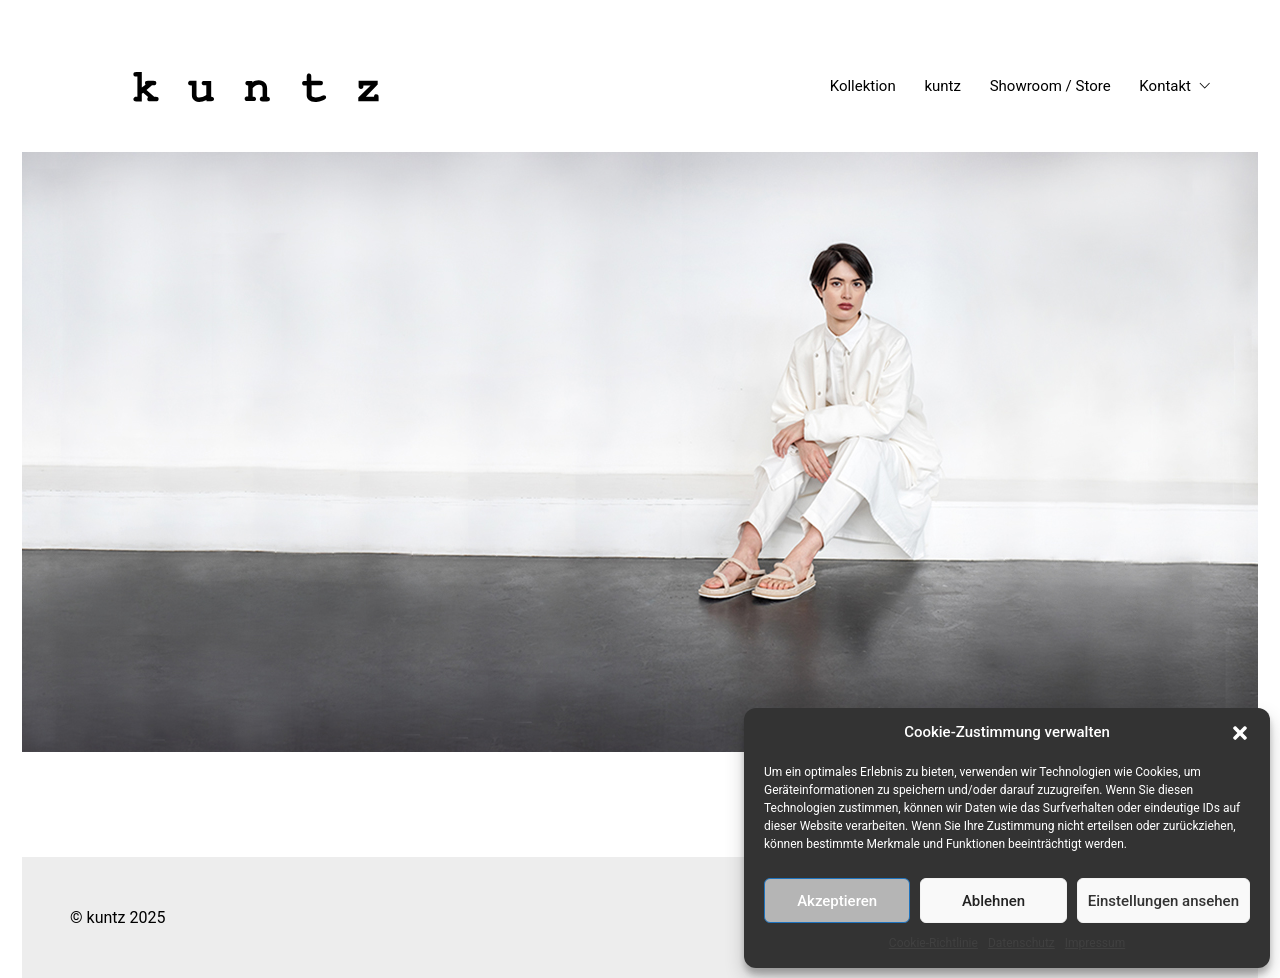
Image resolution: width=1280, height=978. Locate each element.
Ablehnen (993, 901)
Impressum (1095, 943)
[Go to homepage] (256, 87)
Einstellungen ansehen (1163, 901)
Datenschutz (1021, 943)
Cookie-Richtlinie (933, 943)
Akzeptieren (837, 901)
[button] (1240, 733)
